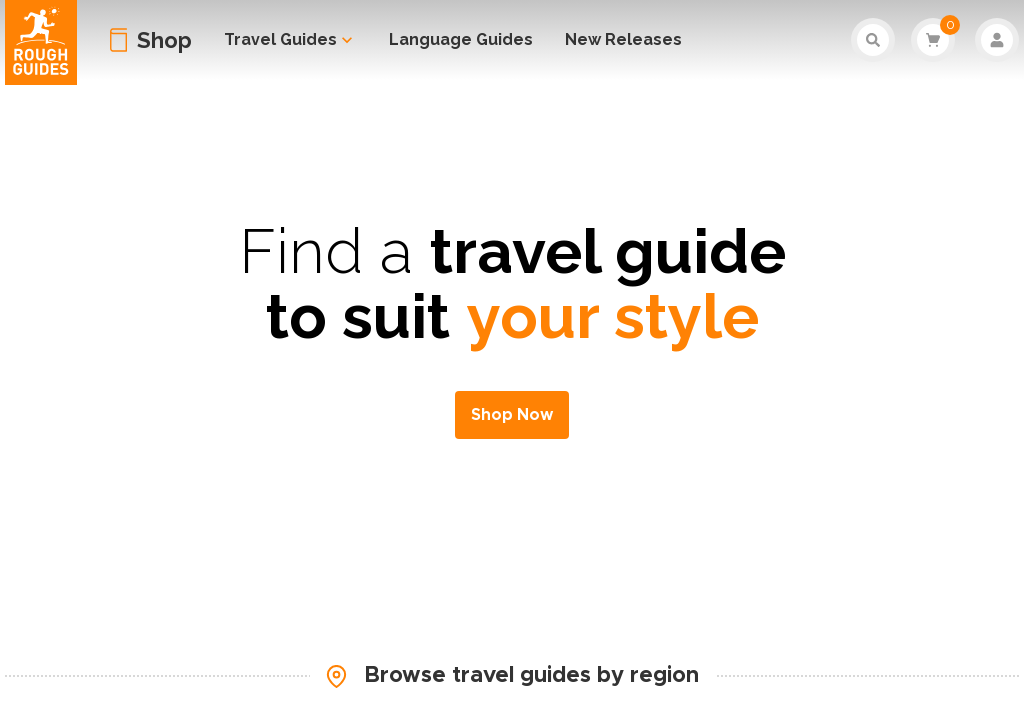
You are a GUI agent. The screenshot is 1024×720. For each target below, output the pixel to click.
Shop (164, 40)
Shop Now (512, 415)
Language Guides (461, 39)
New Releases (623, 39)
